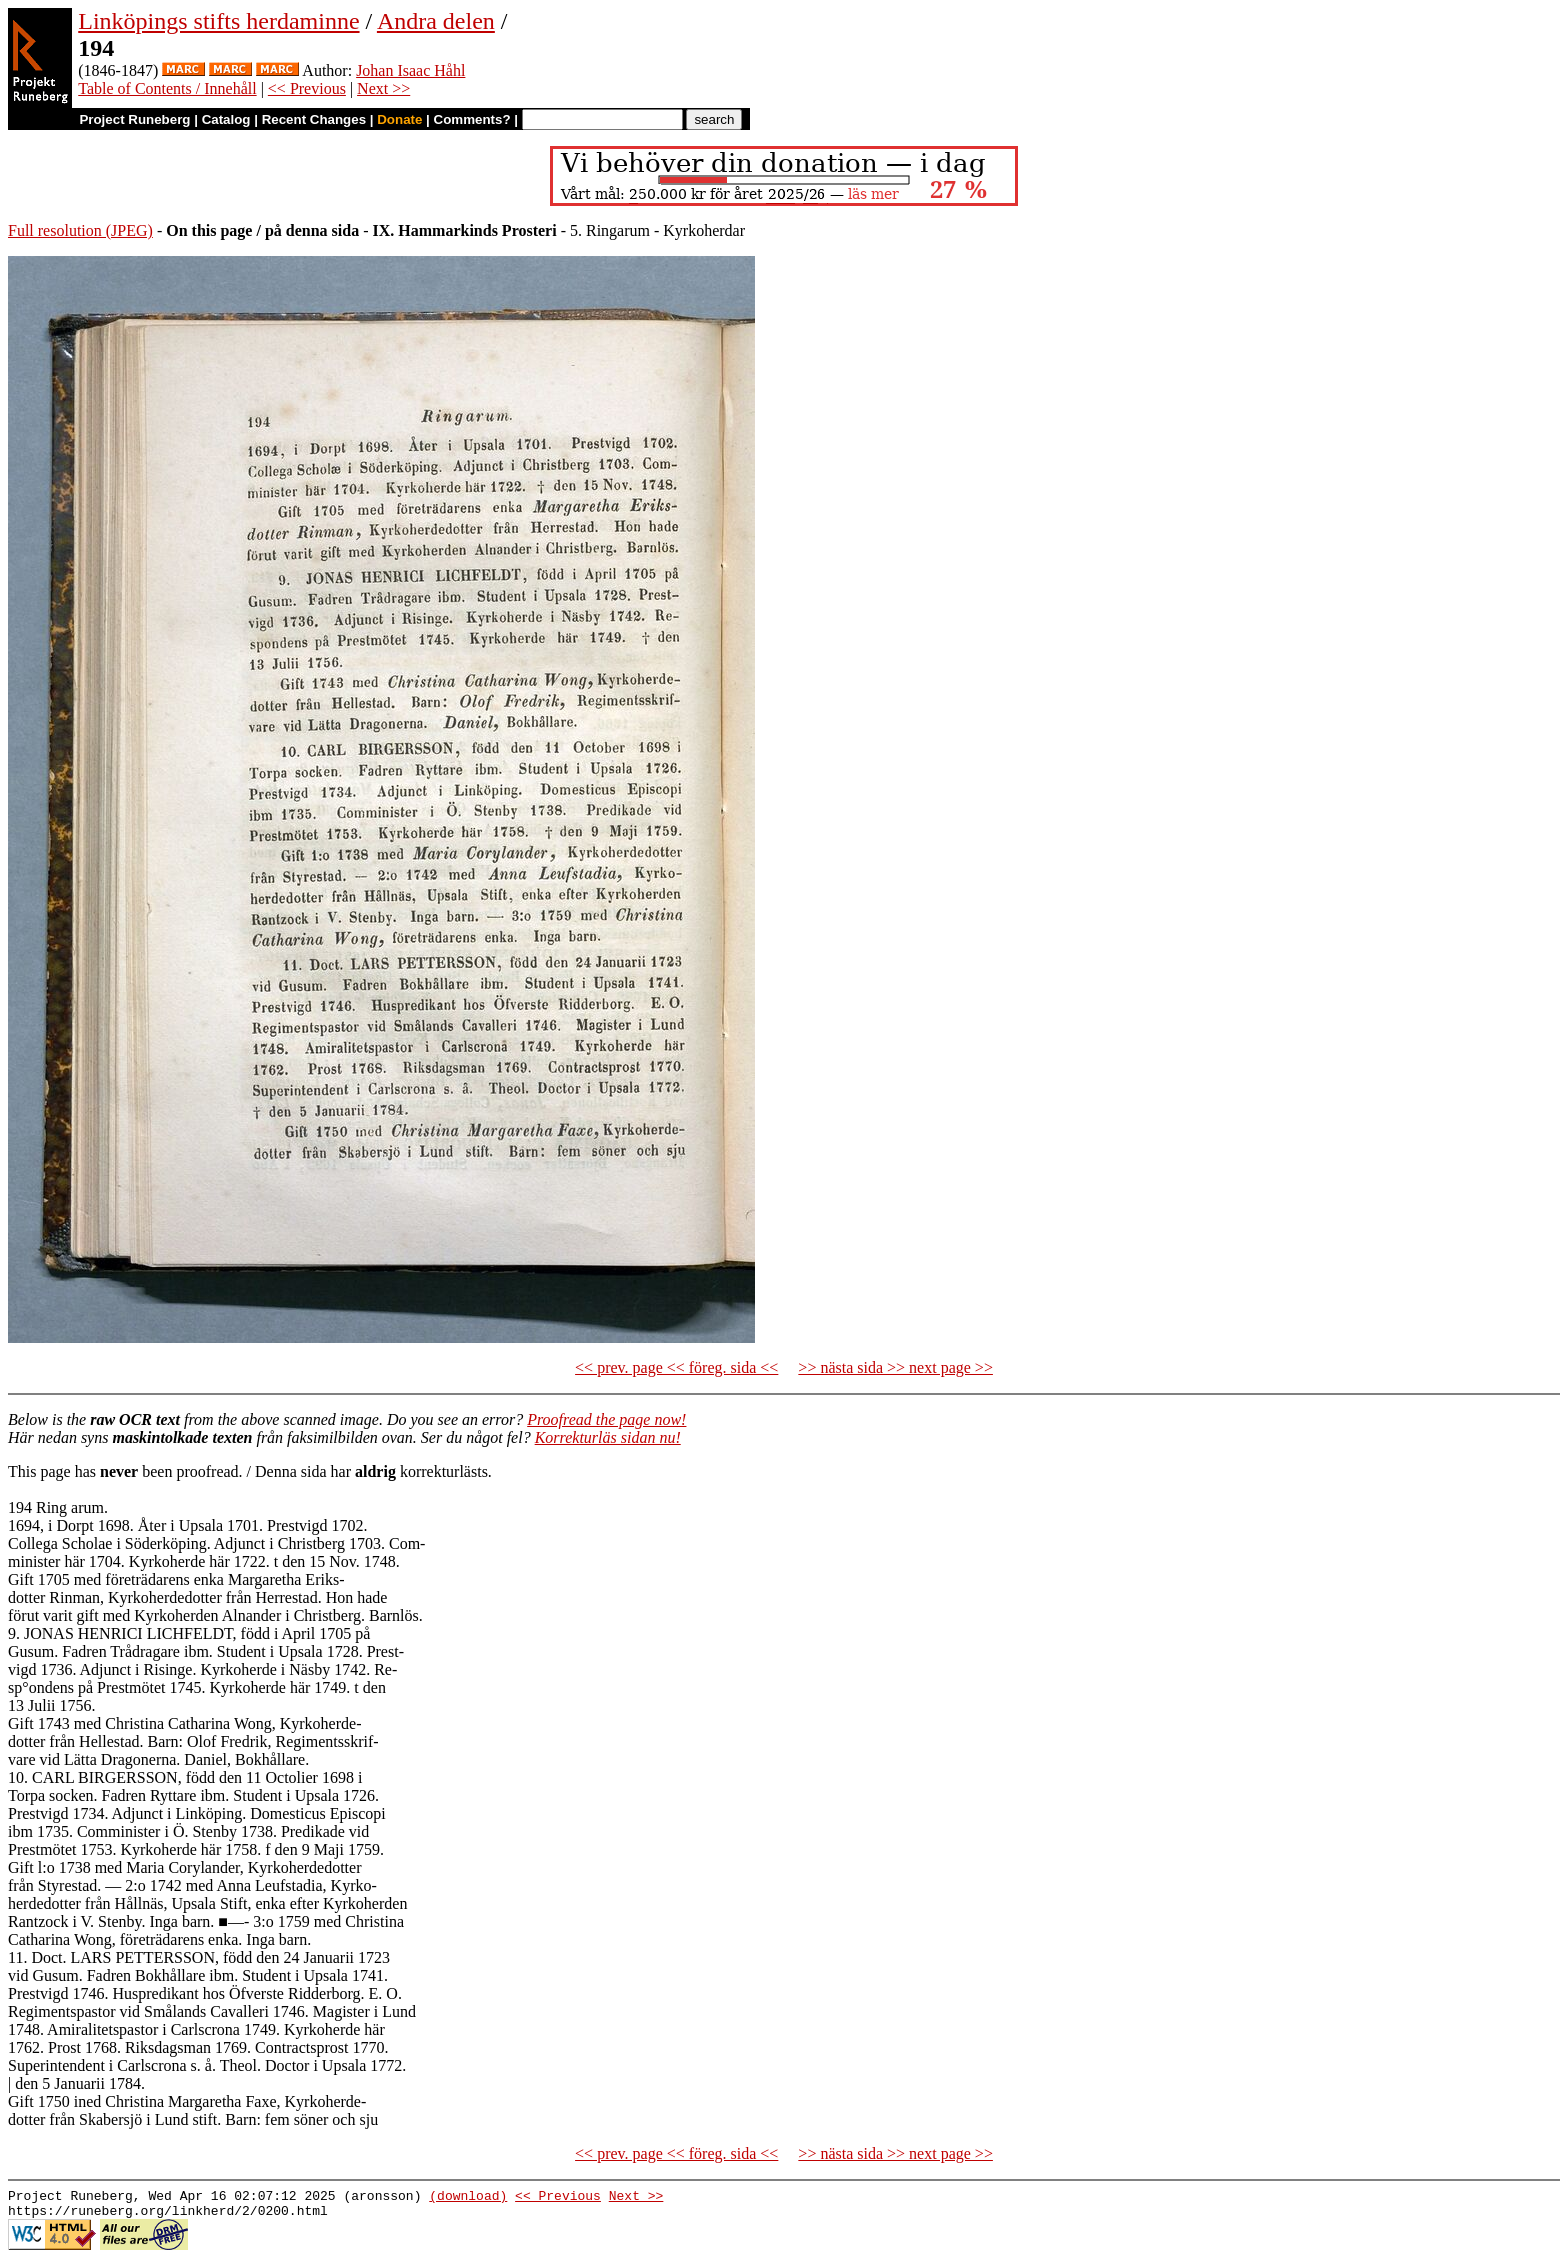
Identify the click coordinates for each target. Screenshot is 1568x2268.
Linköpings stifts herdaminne (218, 21)
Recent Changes (314, 119)
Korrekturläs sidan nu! (608, 1437)
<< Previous (307, 88)
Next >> (383, 88)
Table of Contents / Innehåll (167, 88)
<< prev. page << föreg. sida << (676, 1367)
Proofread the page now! (606, 1419)
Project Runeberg (134, 119)
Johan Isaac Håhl (410, 70)
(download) (468, 2198)
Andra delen (436, 21)
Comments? (472, 119)
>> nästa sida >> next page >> (895, 1367)
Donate (399, 119)
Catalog (226, 119)
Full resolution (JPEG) (80, 230)
